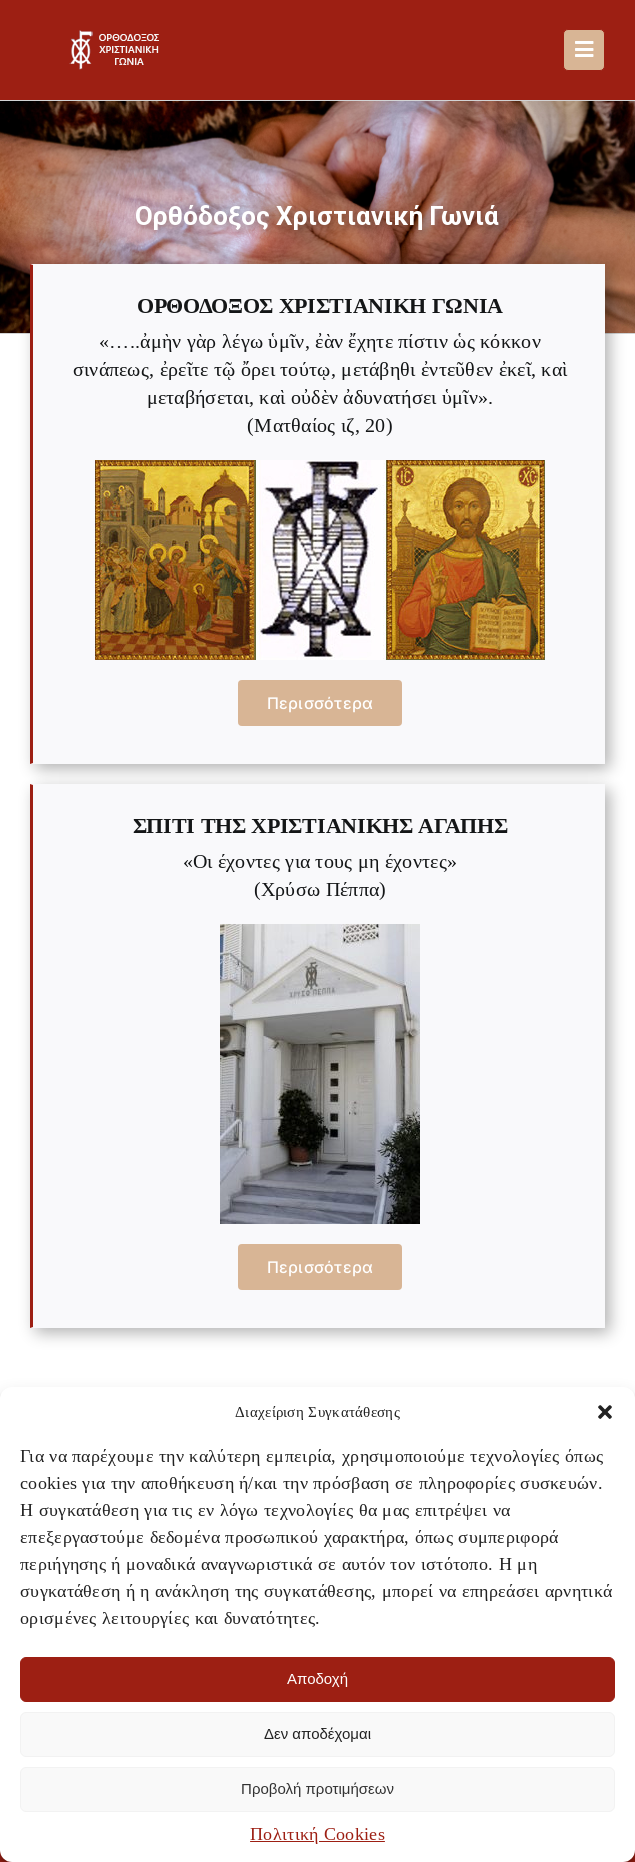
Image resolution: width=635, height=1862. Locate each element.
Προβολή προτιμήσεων (317, 1788)
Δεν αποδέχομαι (317, 1733)
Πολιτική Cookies (317, 1834)
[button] (605, 1412)
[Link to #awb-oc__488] (584, 50)
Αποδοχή (317, 1678)
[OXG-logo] (118, 40)
